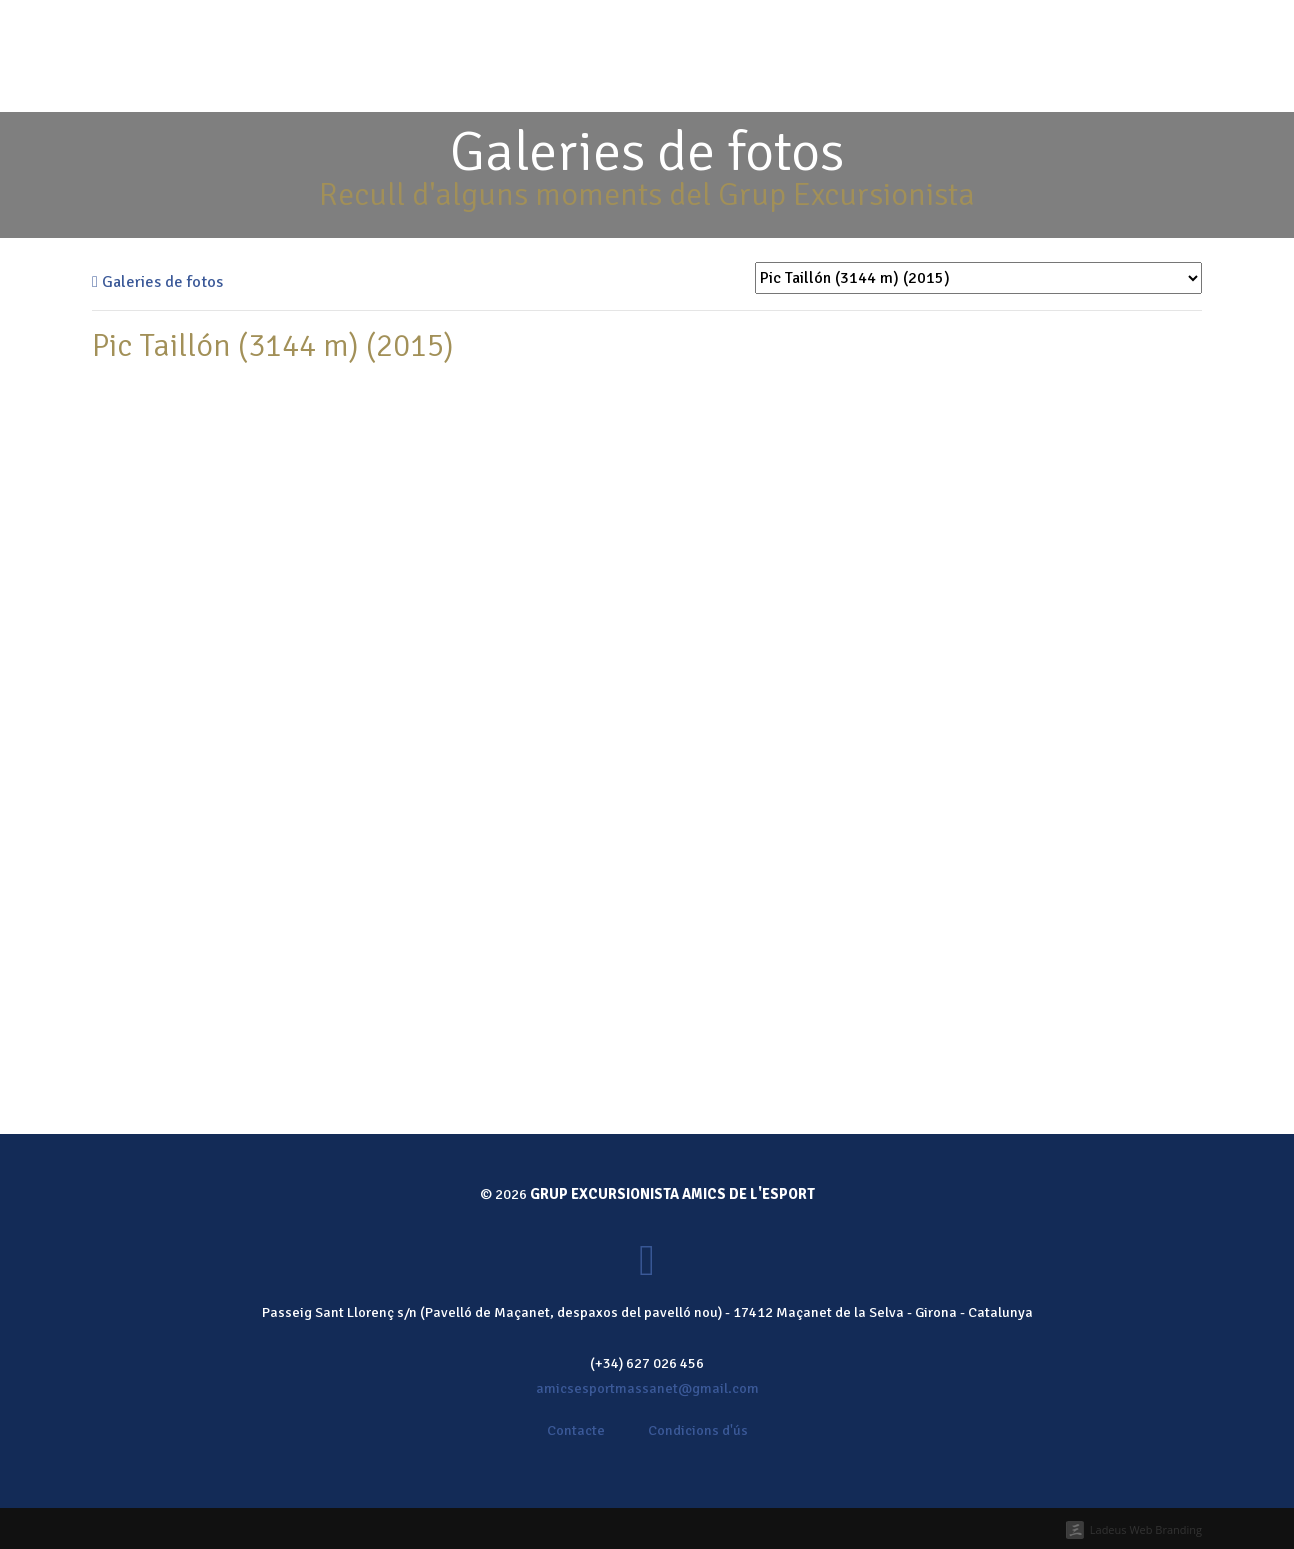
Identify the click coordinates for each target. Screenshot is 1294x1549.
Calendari (787, 84)
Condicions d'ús (698, 1430)
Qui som (606, 84)
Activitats (692, 84)
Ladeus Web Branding (1146, 1529)
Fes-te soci (705, 28)
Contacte (1038, 84)
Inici (543, 84)
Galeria (873, 84)
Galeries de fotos (157, 282)
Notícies (952, 84)
